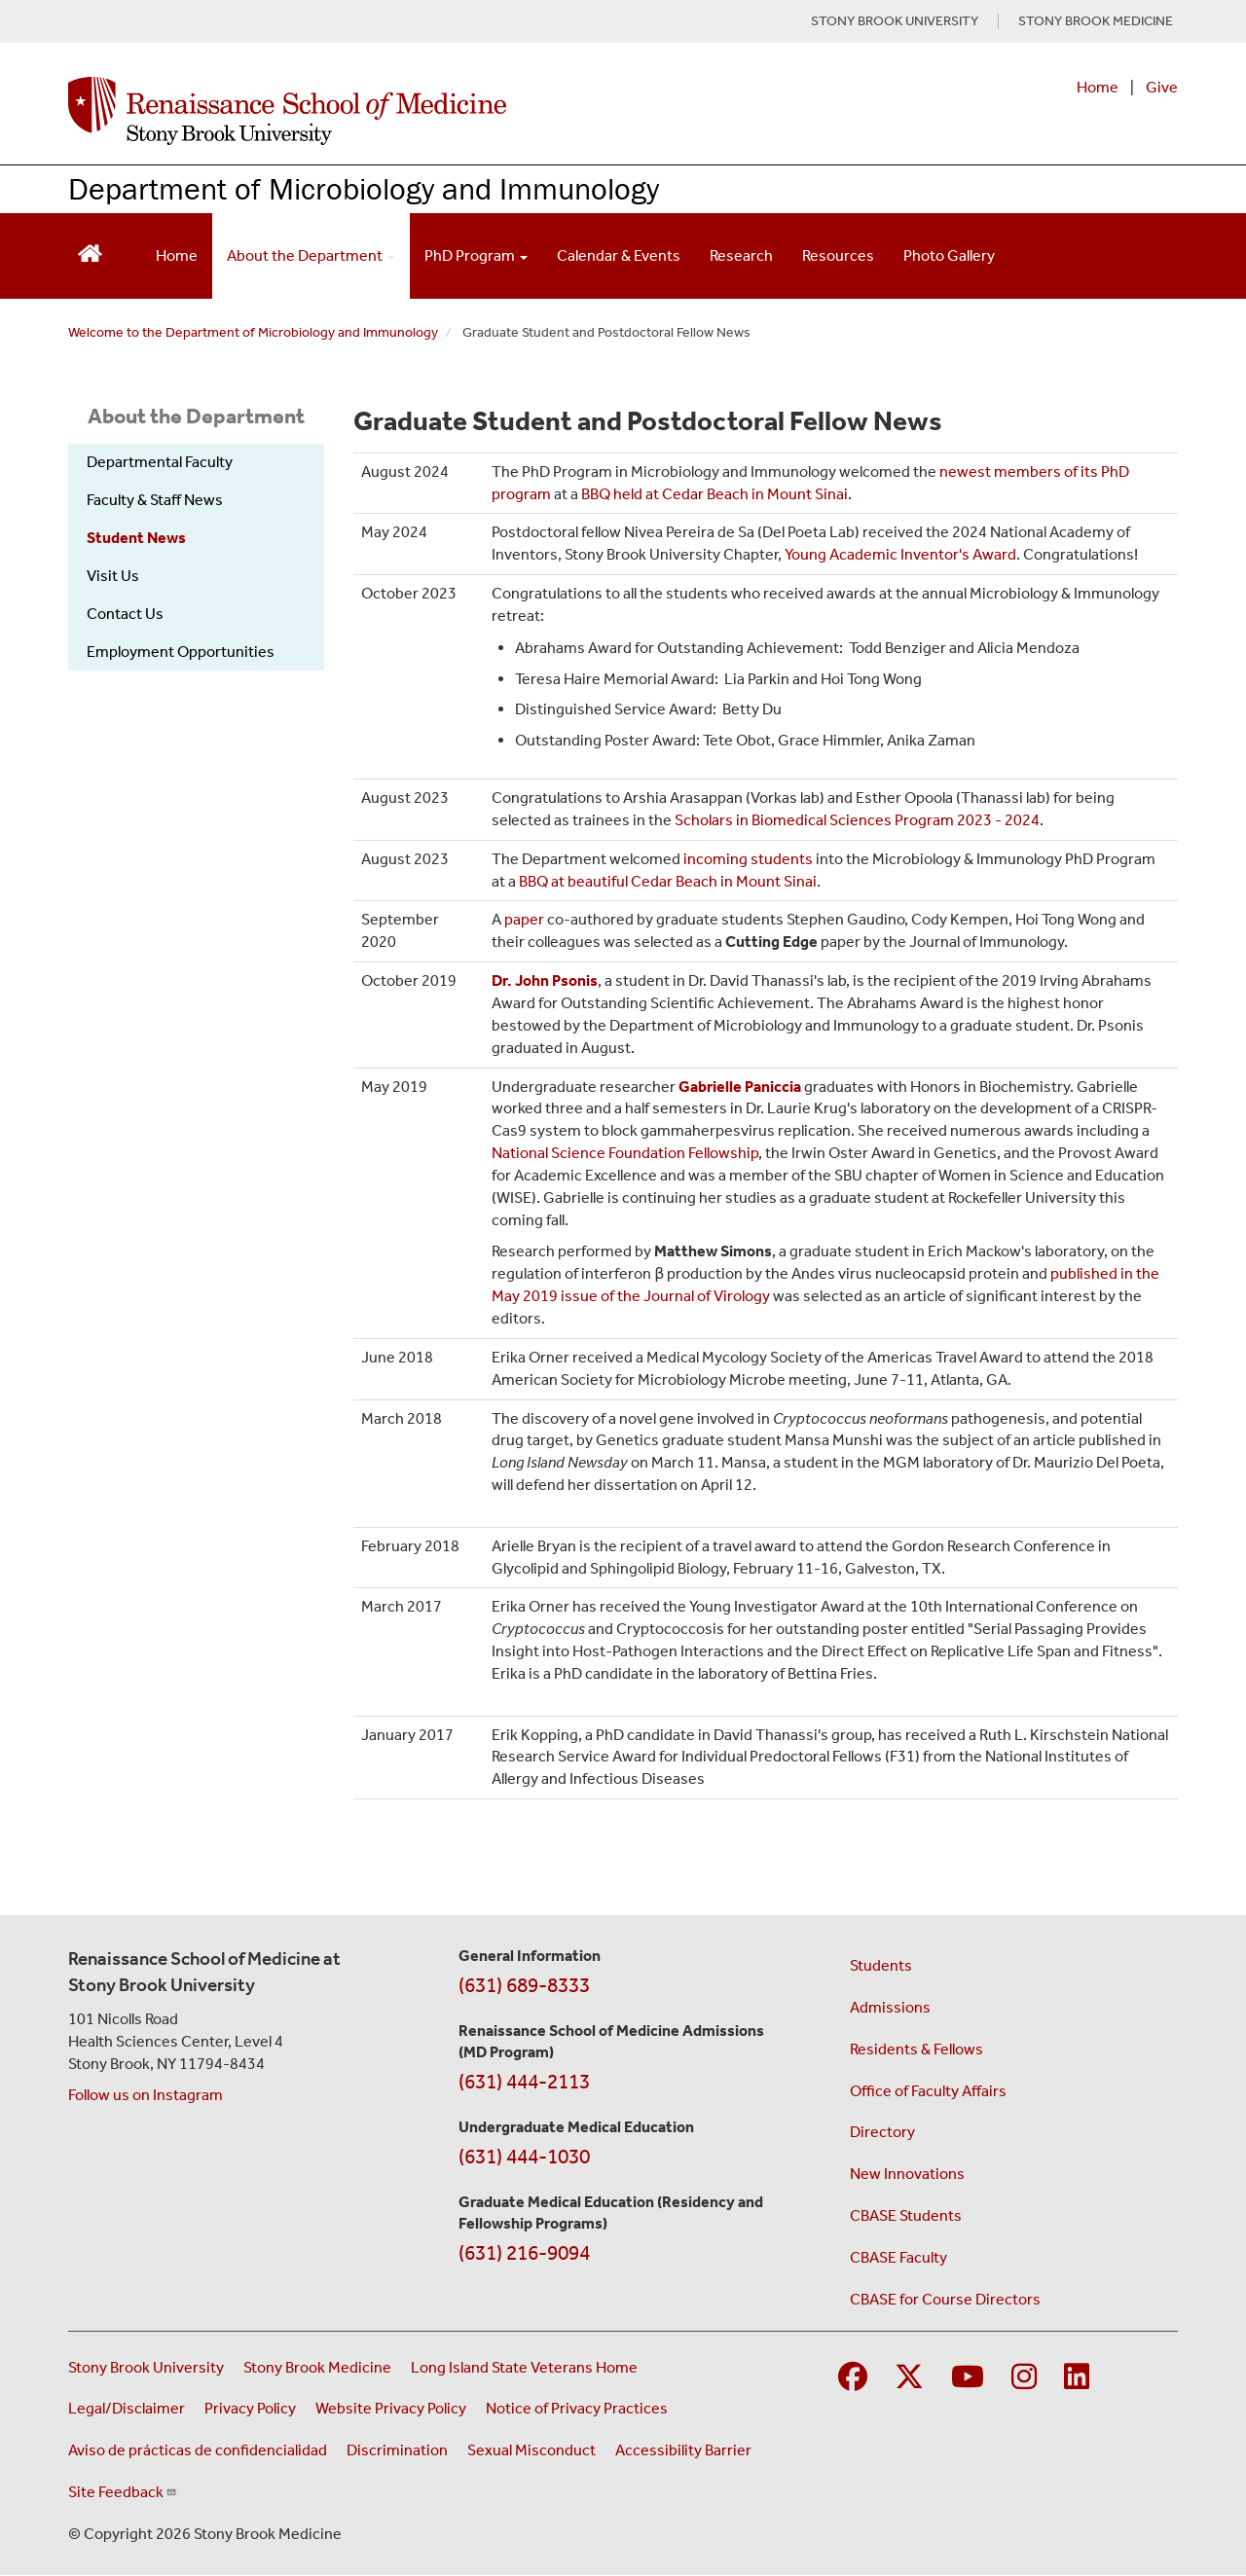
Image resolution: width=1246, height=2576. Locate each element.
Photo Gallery (949, 255)
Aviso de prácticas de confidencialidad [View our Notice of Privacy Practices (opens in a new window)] (197, 2450)
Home (1097, 87)
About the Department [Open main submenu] (311, 255)
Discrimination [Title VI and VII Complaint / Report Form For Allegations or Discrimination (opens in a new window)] (397, 2450)
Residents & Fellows (916, 2049)
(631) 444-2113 (524, 2081)
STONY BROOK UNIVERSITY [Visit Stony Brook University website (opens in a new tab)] (894, 21)
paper (524, 919)
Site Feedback (122, 2492)
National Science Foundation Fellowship (625, 1152)
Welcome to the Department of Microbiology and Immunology (253, 332)
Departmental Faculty (160, 462)
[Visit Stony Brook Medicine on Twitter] (909, 2378)
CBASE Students (906, 2215)
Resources (838, 255)
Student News (136, 537)
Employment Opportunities (181, 651)
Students (881, 1965)
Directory (882, 2131)
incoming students (748, 859)
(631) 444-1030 (524, 2156)
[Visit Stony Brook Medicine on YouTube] (967, 2378)
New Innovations (907, 2173)
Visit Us (113, 575)
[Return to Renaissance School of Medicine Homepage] (90, 251)
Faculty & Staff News (155, 499)
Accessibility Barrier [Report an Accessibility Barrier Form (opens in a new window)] (683, 2450)
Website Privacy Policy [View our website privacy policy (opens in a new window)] (390, 2408)
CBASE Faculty (898, 2257)
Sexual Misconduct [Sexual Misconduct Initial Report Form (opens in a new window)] (531, 2450)
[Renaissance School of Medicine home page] (422, 111)
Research (741, 255)
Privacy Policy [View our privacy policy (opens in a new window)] (250, 2408)
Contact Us (125, 613)
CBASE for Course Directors (945, 2299)
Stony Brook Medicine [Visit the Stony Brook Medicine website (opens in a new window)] (317, 2367)
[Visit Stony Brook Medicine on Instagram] (1024, 2378)
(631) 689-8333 (524, 1985)
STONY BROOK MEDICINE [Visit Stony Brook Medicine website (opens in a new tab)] (1095, 21)
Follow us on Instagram (145, 2095)
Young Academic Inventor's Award (900, 554)
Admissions (890, 2007)
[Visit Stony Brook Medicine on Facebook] (852, 2378)
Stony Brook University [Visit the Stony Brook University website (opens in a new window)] (146, 2367)
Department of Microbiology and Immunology (363, 188)
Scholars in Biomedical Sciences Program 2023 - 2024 (857, 820)
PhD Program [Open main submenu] (476, 255)
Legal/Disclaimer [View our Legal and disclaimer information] (126, 2408)
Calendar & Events (618, 255)
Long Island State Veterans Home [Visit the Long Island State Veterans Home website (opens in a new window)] (524, 2367)
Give (1162, 87)
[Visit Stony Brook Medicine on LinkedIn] (1076, 2378)
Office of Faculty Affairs (928, 2091)
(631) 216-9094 (524, 2253)
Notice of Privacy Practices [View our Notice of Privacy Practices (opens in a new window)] (577, 2408)
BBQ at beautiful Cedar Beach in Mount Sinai (668, 881)
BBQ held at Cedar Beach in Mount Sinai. (716, 494)
